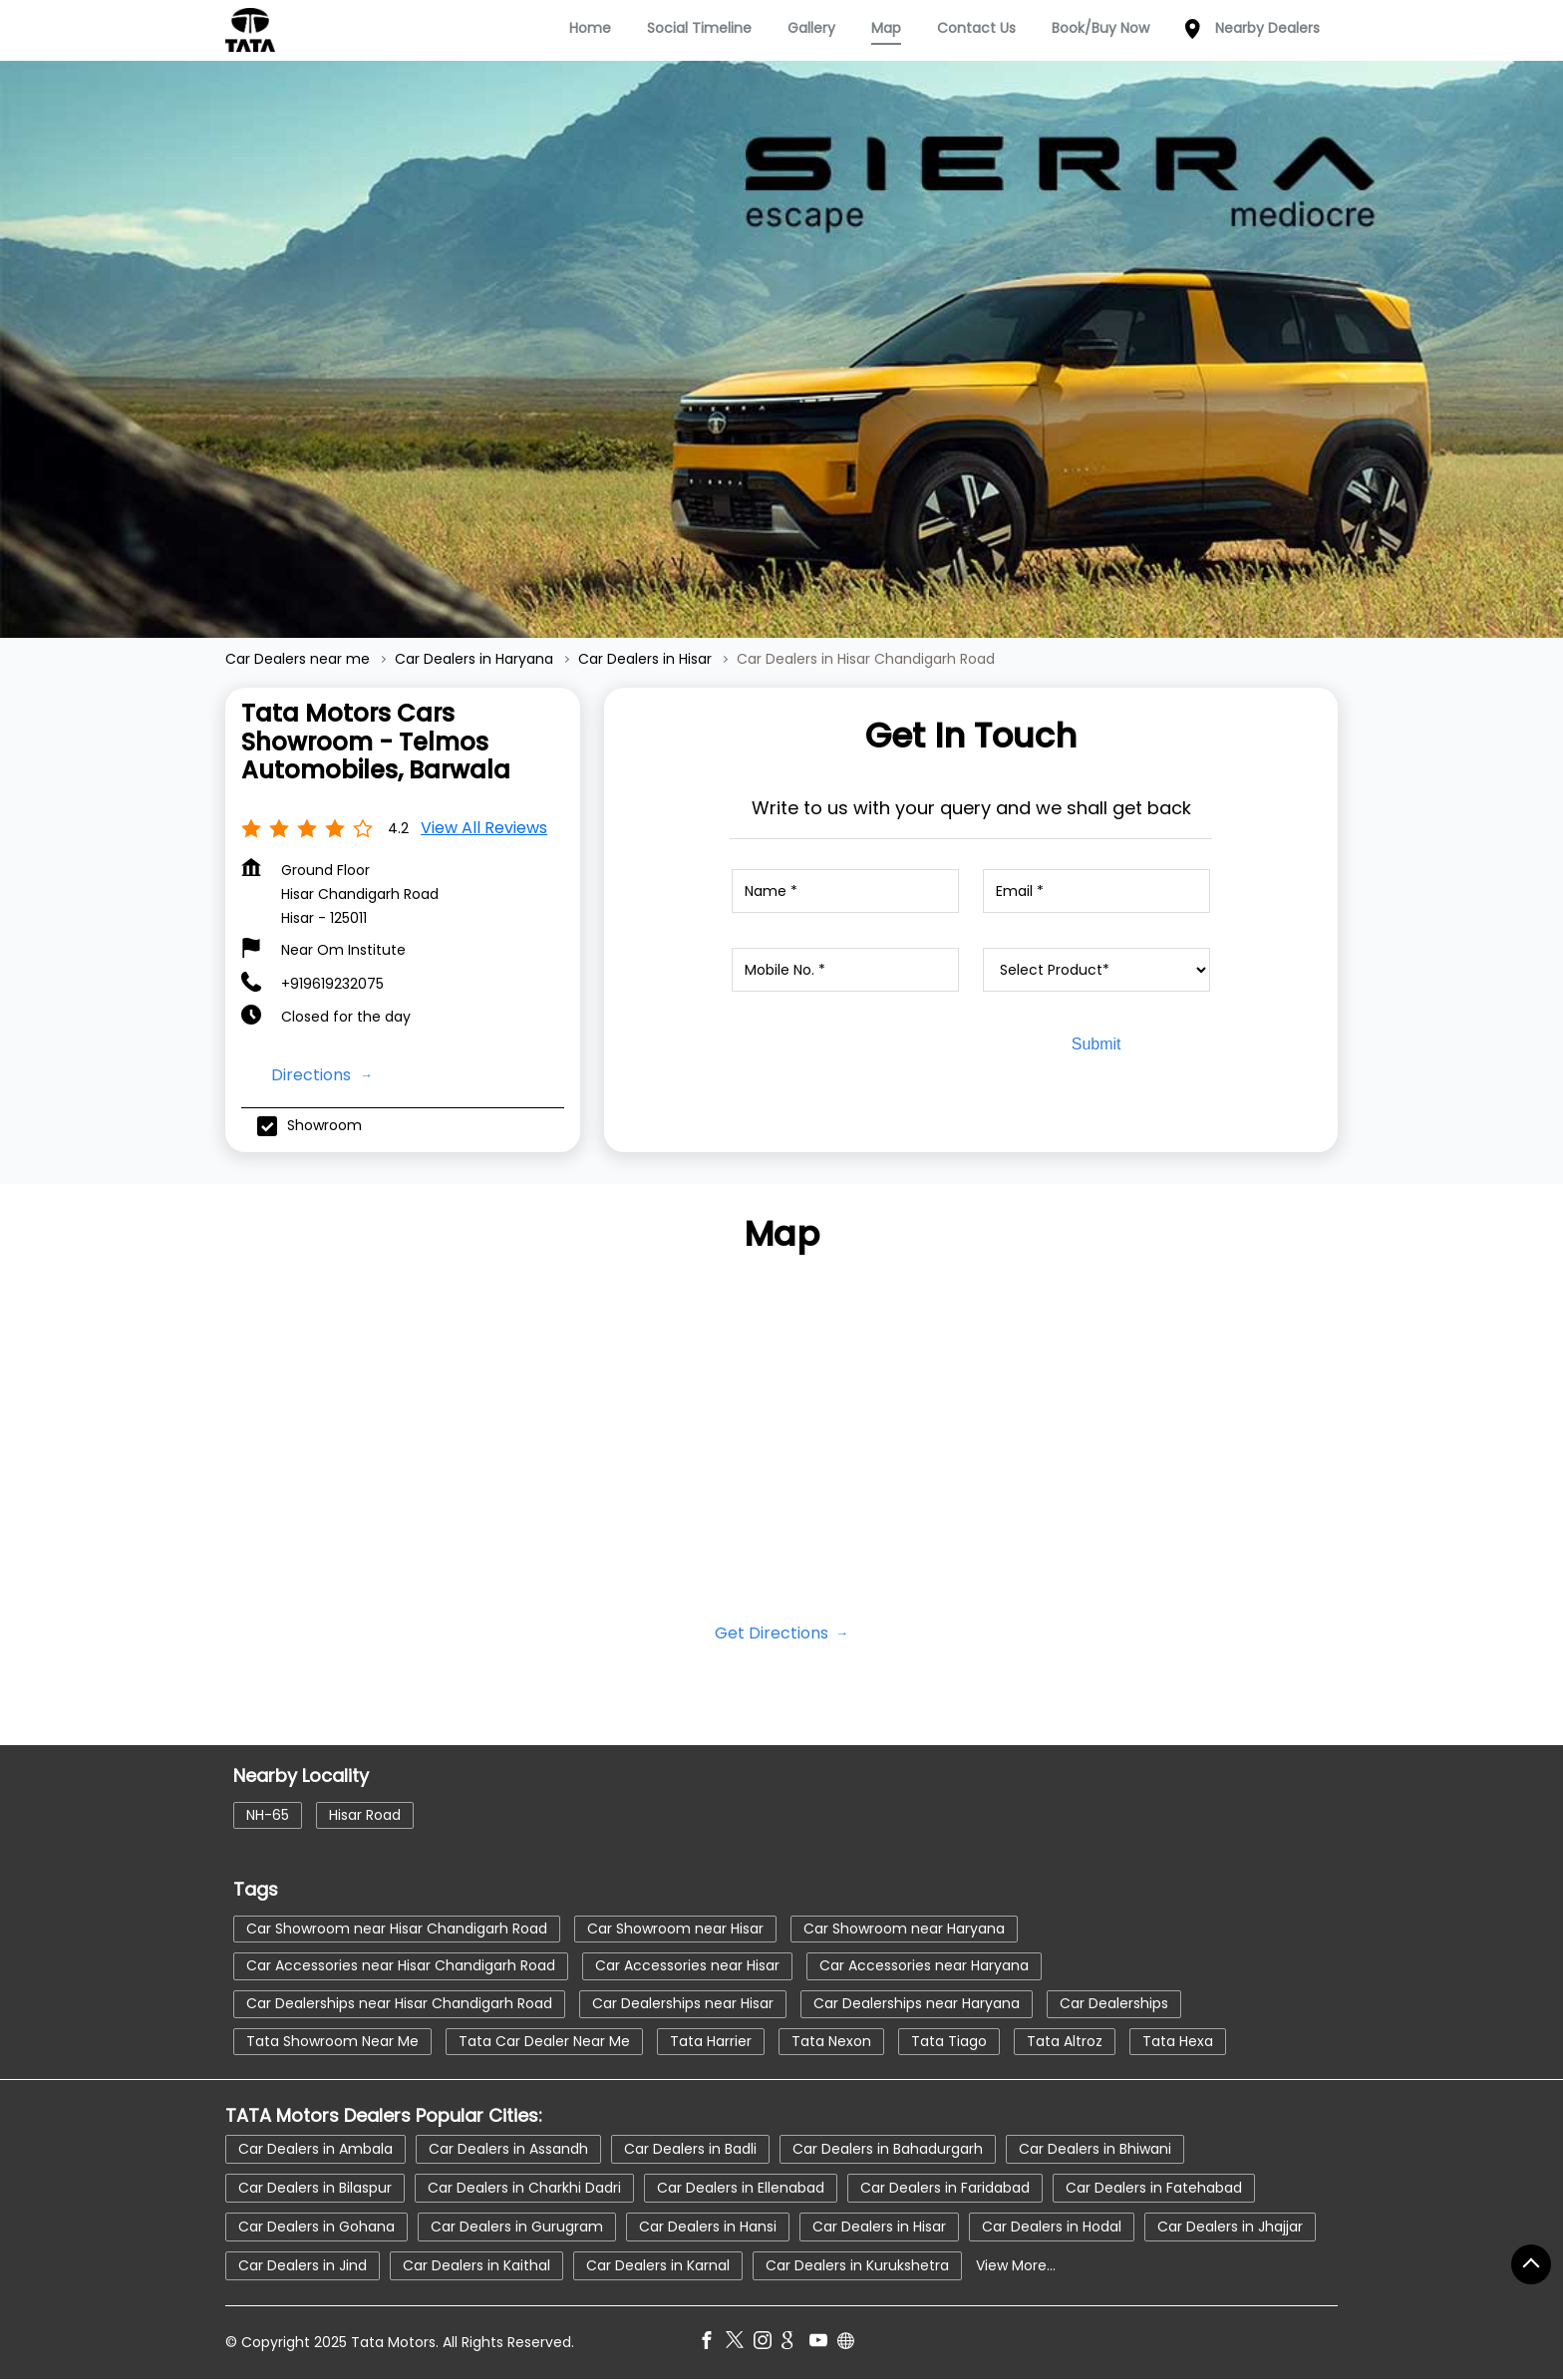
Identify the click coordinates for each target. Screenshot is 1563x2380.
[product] (1096, 970)
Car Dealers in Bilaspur (315, 2188)
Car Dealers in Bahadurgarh (887, 2149)
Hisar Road (365, 1814)
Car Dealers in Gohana (316, 2226)
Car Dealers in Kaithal (476, 2265)
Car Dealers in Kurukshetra (857, 2265)
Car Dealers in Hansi (708, 2226)
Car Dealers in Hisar (879, 2226)
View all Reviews (484, 827)
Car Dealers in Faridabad (945, 2188)
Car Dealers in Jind (302, 2265)
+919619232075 (332, 984)
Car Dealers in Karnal (658, 2265)
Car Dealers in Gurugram (517, 2226)
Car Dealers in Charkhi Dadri (524, 2188)
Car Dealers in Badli (690, 2149)
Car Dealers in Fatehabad (1154, 2188)
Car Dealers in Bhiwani (1095, 2149)
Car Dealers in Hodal (1051, 2226)
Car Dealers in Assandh (508, 2149)
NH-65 (267, 1814)
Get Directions (773, 1633)
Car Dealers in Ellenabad (740, 2188)
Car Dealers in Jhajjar (1230, 2226)
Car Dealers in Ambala (315, 2149)
